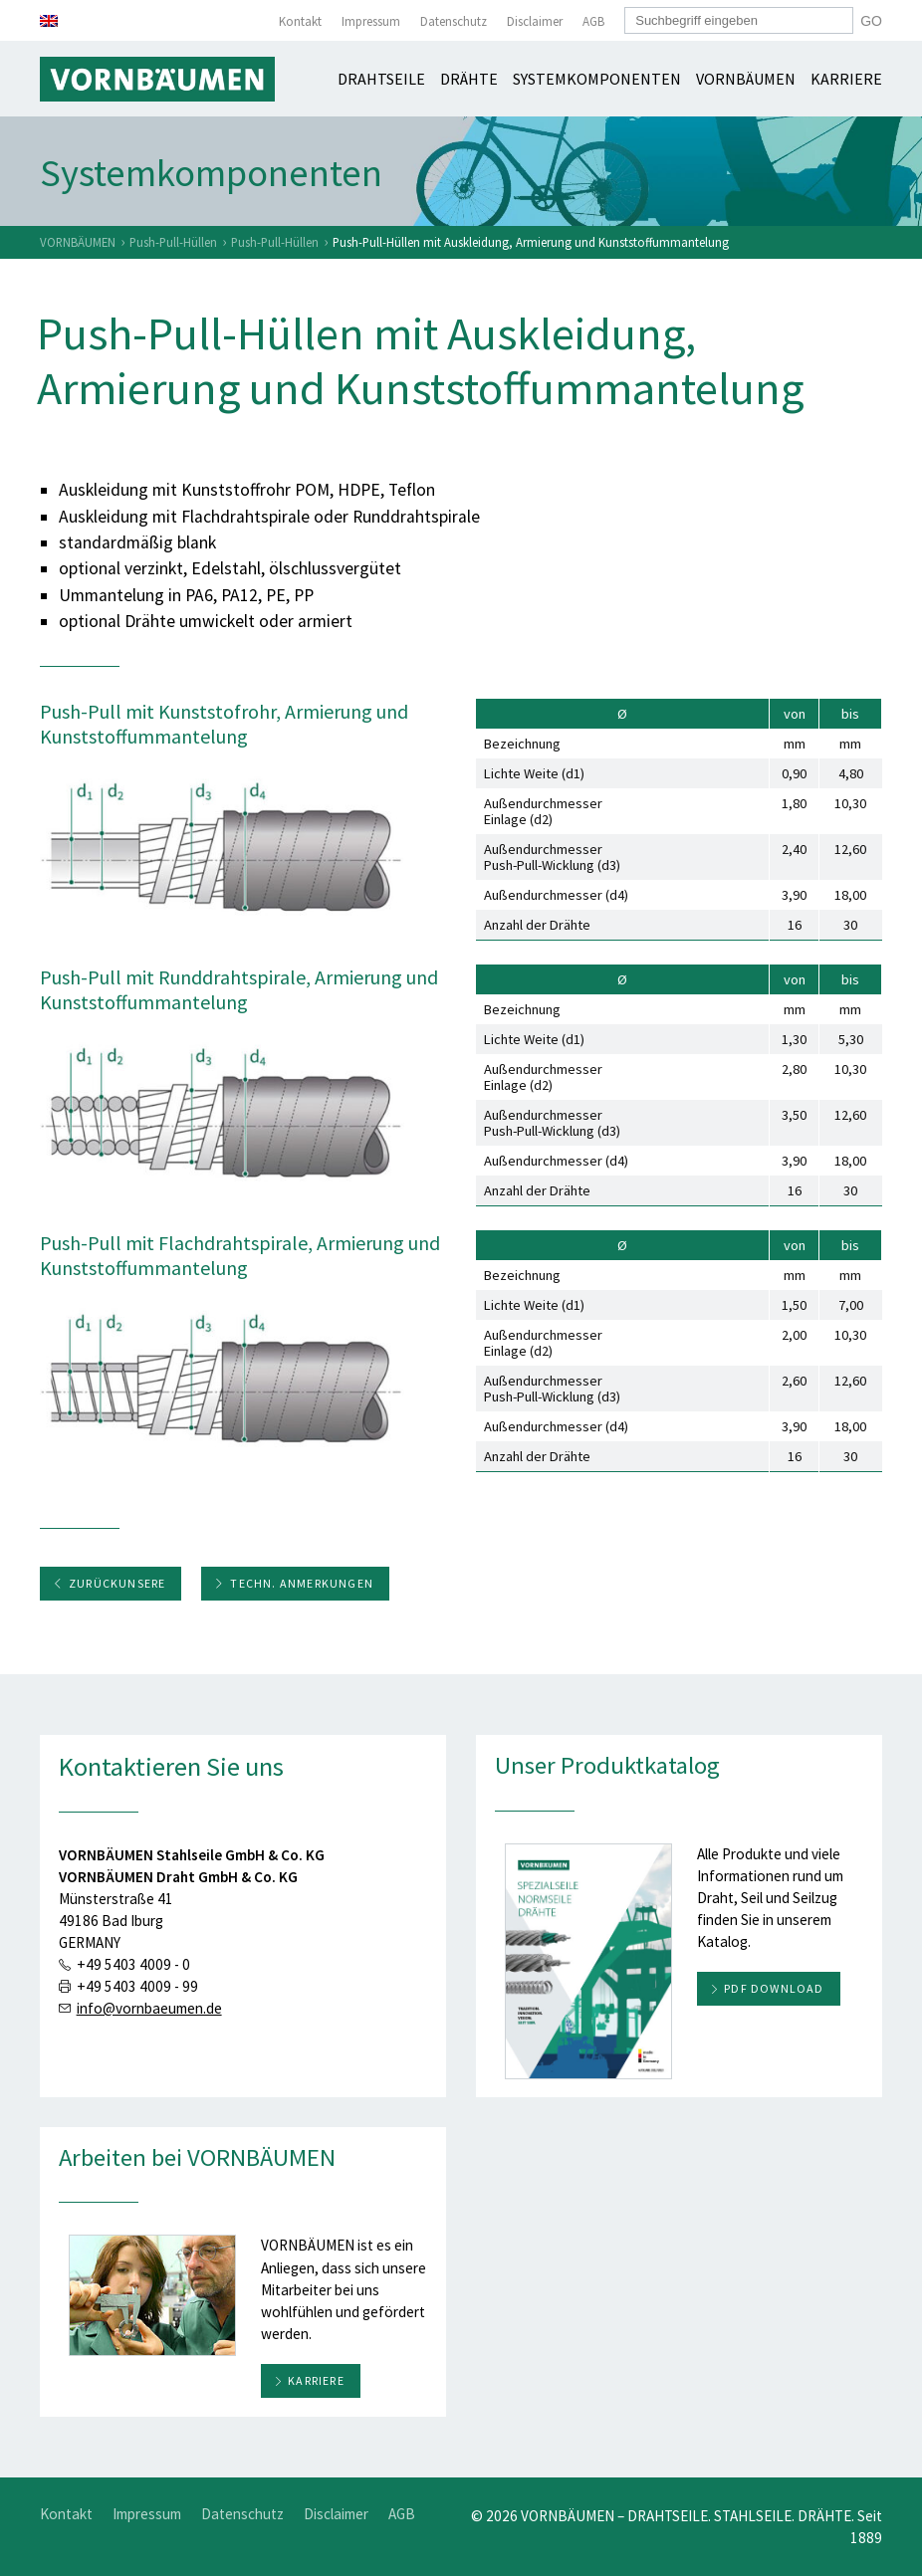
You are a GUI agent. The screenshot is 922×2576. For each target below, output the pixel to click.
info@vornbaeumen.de (149, 2008)
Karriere (846, 79)
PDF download (773, 1988)
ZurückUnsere (109, 1583)
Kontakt (300, 21)
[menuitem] (49, 21)
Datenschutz (453, 21)
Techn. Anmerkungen (293, 1583)
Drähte (469, 79)
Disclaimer (535, 21)
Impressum (371, 21)
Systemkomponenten (597, 79)
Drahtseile (381, 79)
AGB (593, 21)
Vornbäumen (746, 79)
